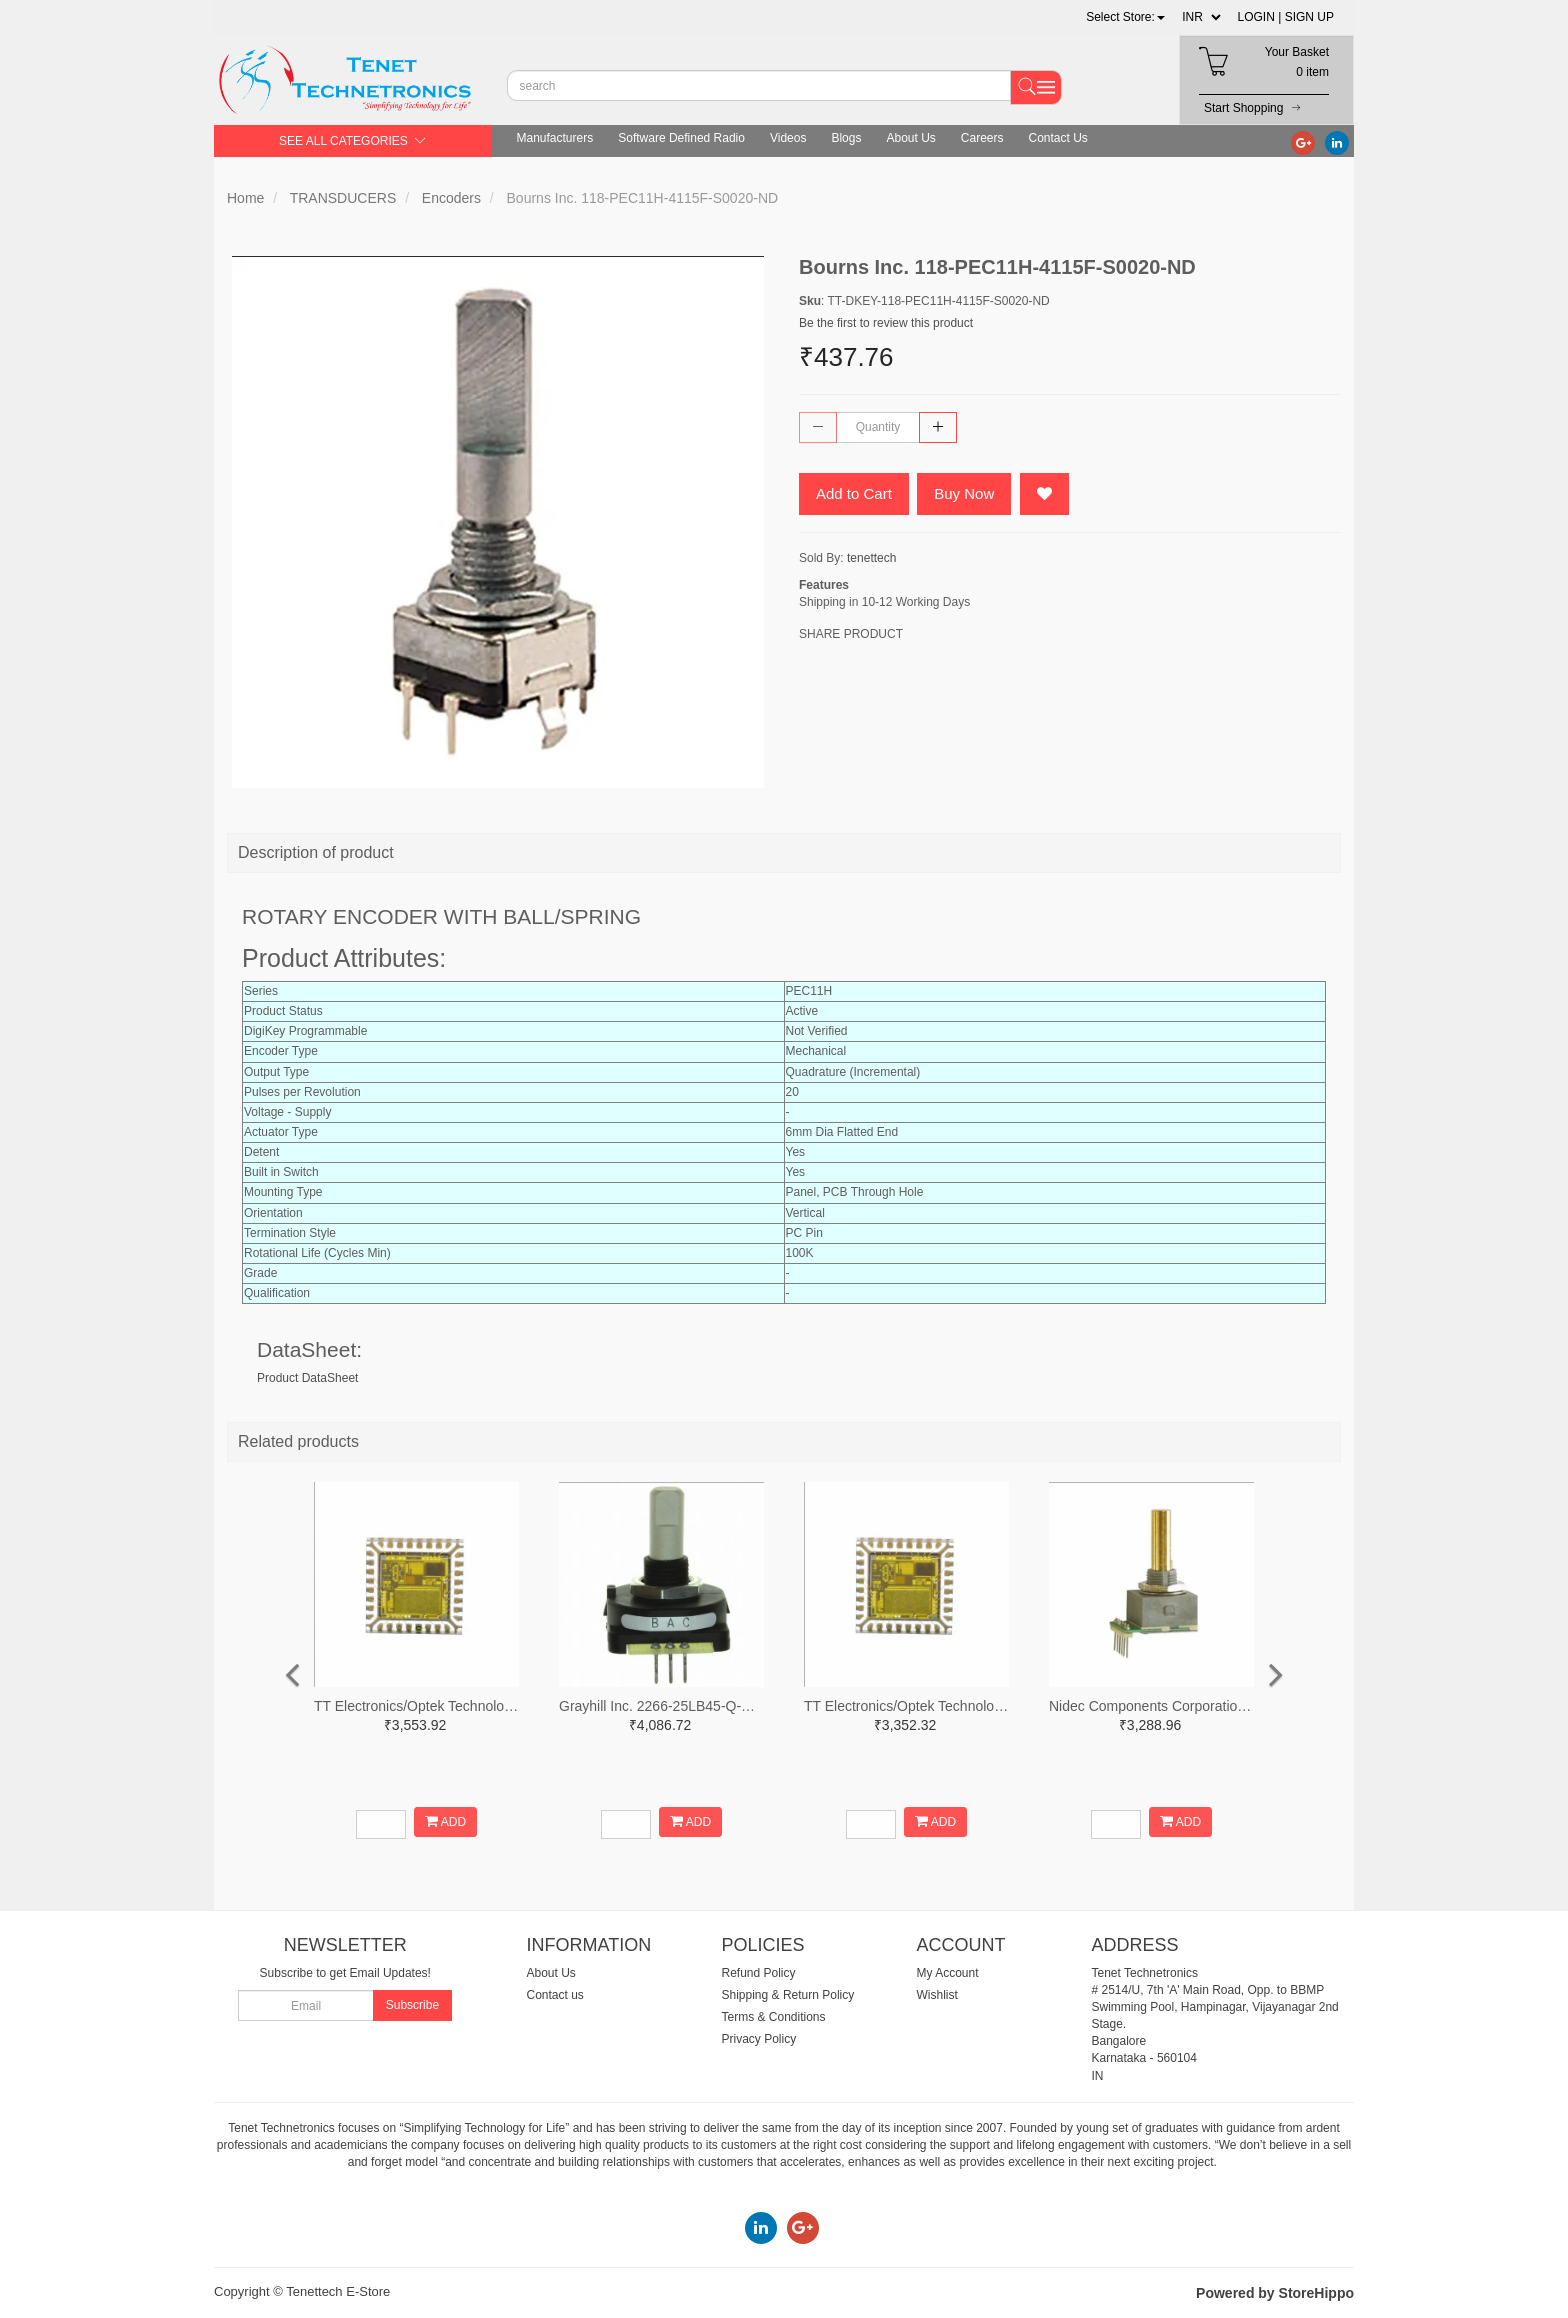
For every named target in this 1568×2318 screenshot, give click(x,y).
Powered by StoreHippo (1275, 2293)
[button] (1125, 17)
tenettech (871, 558)
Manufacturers (555, 138)
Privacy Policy (759, 2039)
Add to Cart (854, 493)
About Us (910, 138)
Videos (788, 138)
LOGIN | (1260, 17)
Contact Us (1058, 138)
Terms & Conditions (774, 2017)
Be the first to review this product (886, 323)
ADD (445, 1821)
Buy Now (964, 493)
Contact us (555, 1995)
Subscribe (412, 2005)
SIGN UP (1309, 17)
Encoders (451, 198)
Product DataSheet (307, 1378)
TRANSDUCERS (343, 198)
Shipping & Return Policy (788, 1995)
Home (245, 198)
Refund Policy (759, 1973)
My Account (948, 1973)
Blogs (846, 138)
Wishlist (937, 1995)
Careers (982, 138)
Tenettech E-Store (338, 2291)
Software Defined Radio (681, 138)
